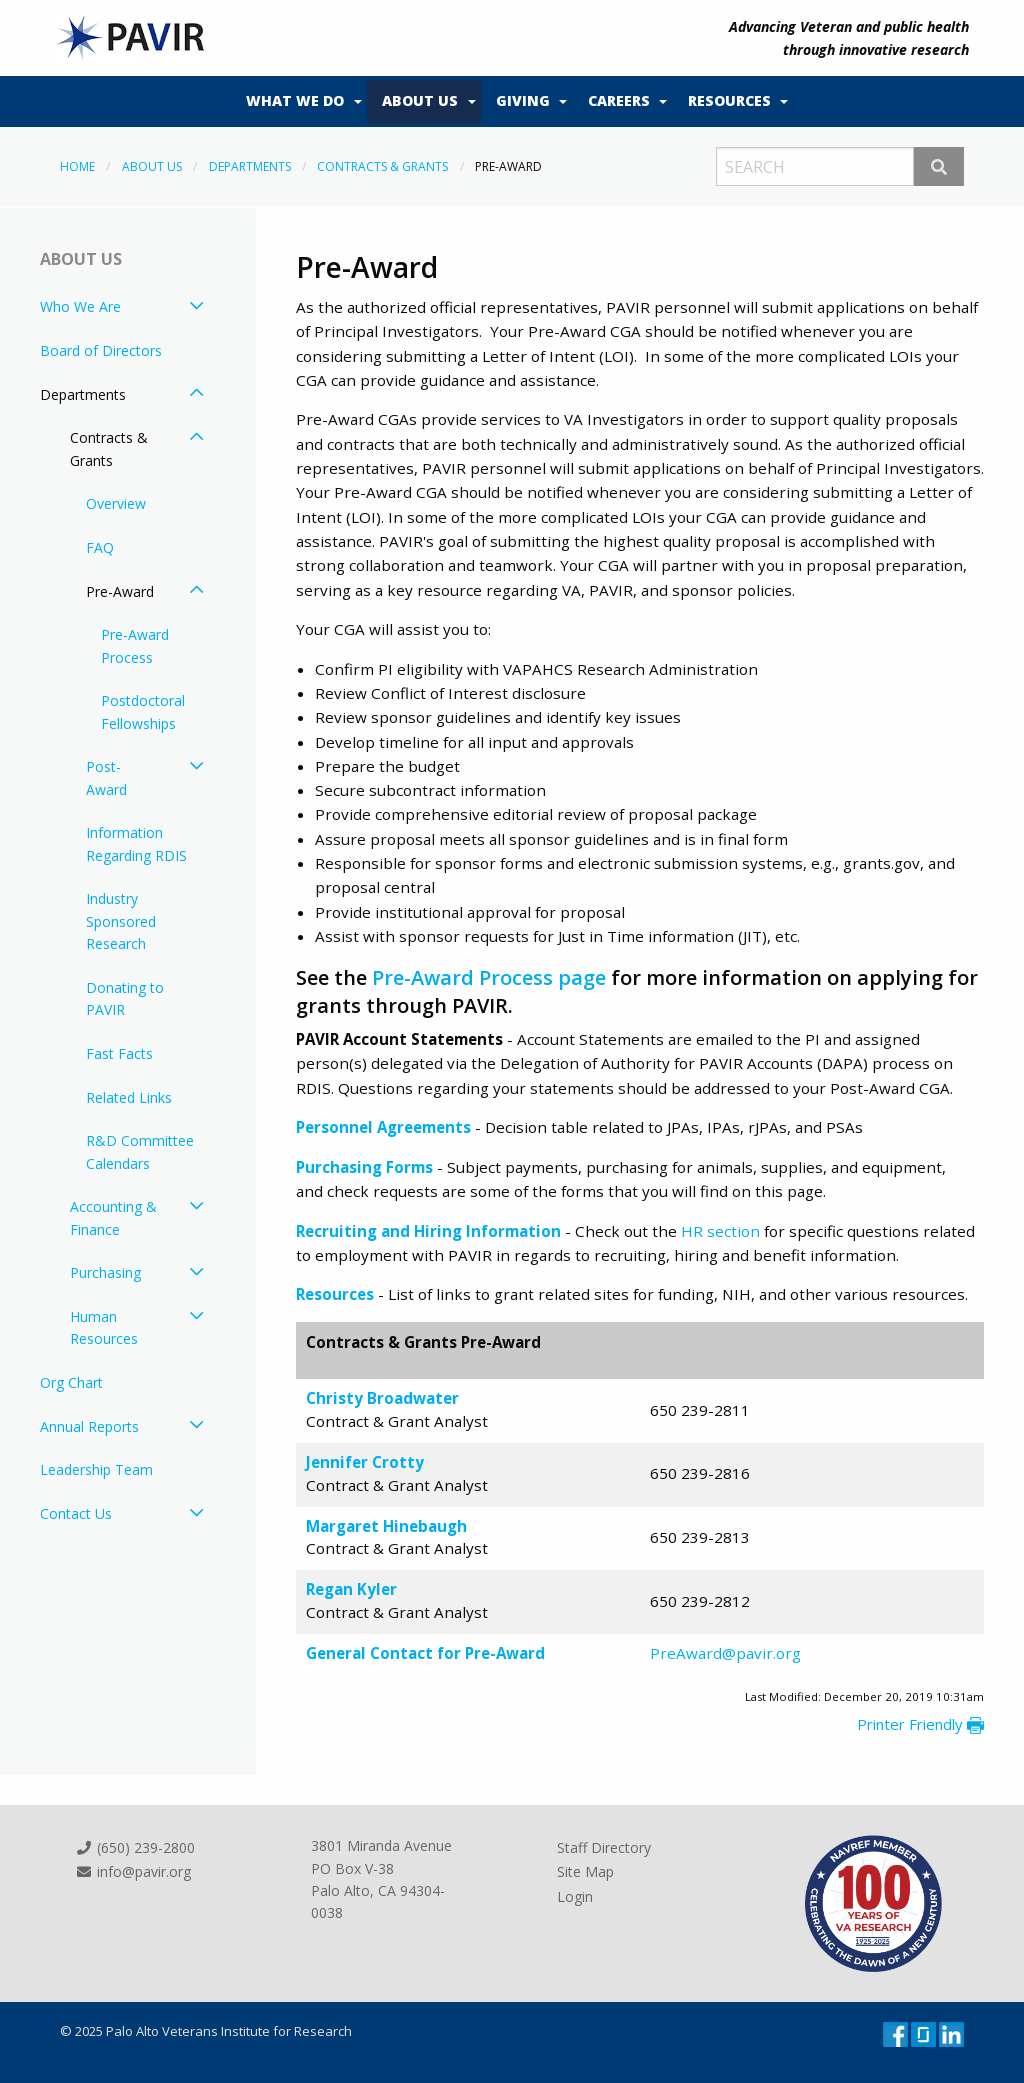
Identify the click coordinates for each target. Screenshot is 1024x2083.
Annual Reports (89, 1426)
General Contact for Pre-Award (425, 1653)
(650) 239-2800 (135, 1847)
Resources (729, 100)
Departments (250, 166)
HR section (720, 1231)
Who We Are (80, 306)
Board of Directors (101, 350)
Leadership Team (96, 1469)
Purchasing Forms (364, 1167)
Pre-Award (120, 591)
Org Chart (71, 1382)
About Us (420, 100)
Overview (116, 503)
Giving (523, 100)
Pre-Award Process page (489, 977)
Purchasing (105, 1272)
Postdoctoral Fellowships (143, 711)
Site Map (585, 1871)
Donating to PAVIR (125, 998)
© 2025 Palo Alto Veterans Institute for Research (206, 2031)
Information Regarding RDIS (136, 843)
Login (575, 1896)
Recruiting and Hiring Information (428, 1231)
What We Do (295, 100)
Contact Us (76, 1513)
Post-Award (106, 777)
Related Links (129, 1097)
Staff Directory (604, 1847)
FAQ (100, 547)
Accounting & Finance (113, 1217)
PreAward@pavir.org (725, 1653)
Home (77, 166)
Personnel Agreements (383, 1127)
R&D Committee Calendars (140, 1151)
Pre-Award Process (135, 645)
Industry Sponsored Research (121, 921)
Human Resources (104, 1327)
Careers (619, 100)
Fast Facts (119, 1053)
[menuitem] (299, 102)
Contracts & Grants (382, 166)
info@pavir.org (133, 1871)
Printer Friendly (920, 1724)
